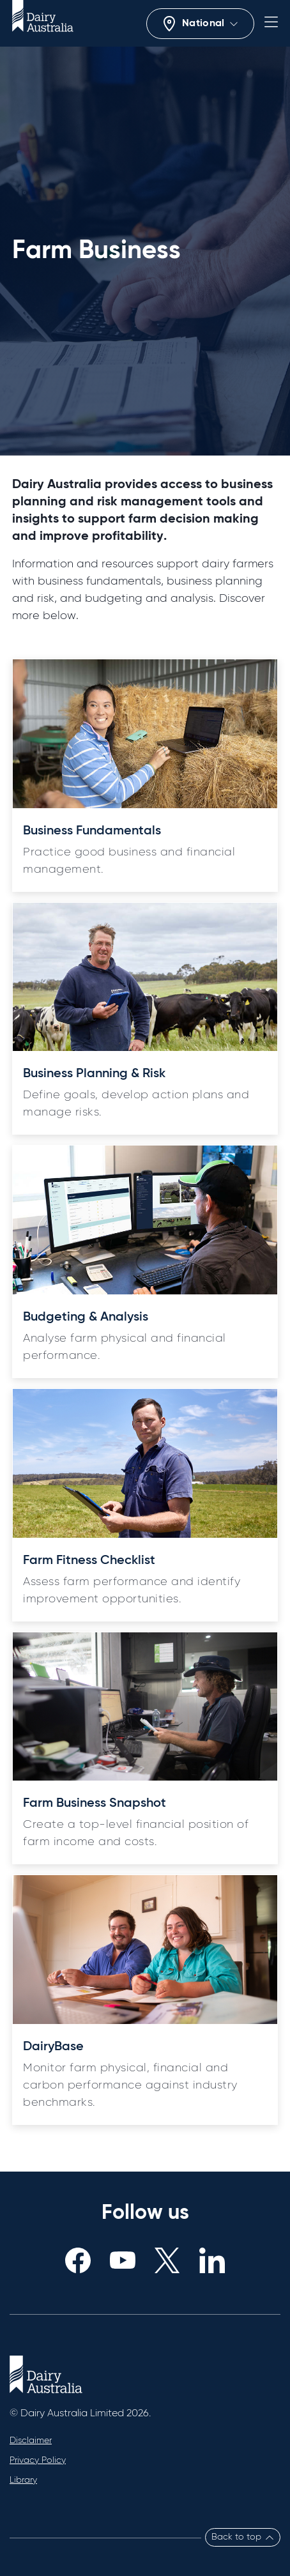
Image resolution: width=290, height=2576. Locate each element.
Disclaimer (31, 2440)
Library (23, 2480)
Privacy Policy (38, 2460)
